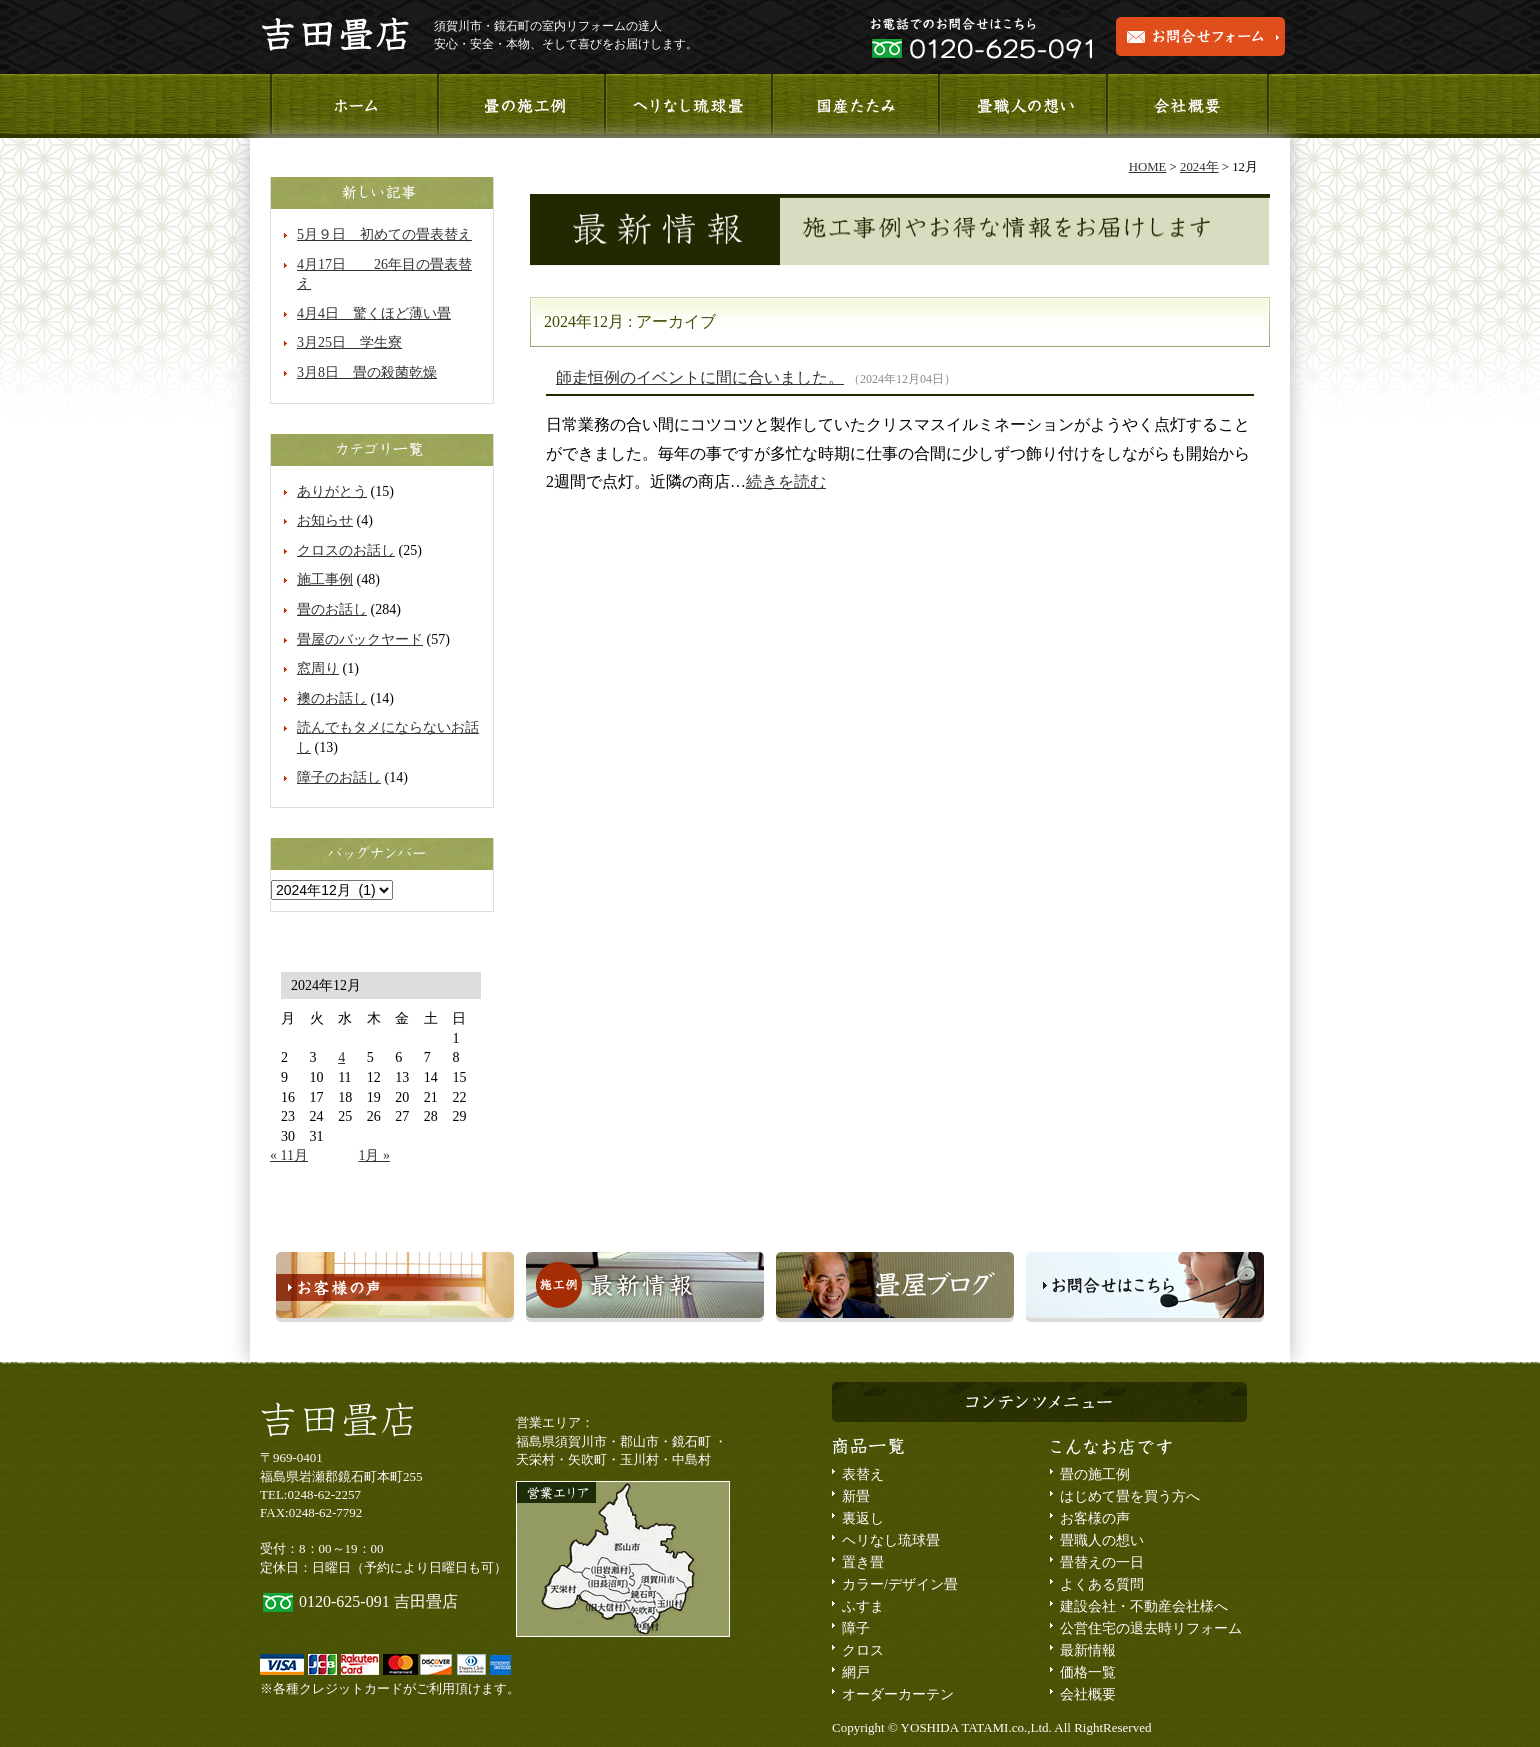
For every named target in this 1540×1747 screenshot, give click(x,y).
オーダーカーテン (898, 1694)
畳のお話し (332, 609)
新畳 (856, 1496)
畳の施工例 (1095, 1474)
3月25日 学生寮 (349, 342)
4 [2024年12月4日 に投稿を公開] (341, 1057)
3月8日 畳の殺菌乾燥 (367, 372)
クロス (863, 1650)
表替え (863, 1474)
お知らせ (325, 520)
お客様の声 (1095, 1518)
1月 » (374, 1155)
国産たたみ (854, 106)
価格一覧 (1088, 1672)
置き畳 (863, 1562)
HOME (1148, 167)
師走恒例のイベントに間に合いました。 (700, 377)
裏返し (863, 1518)
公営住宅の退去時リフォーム (1151, 1628)
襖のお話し (332, 698)
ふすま (863, 1606)
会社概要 (1187, 106)
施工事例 (520, 106)
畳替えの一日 (1102, 1562)
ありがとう (332, 491)
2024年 (1199, 167)
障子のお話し (339, 777)
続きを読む (786, 481)
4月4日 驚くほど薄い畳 (374, 313)
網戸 (856, 1672)
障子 (856, 1628)
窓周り (318, 668)
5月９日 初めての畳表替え (384, 234)
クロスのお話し (346, 550)
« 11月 (289, 1155)
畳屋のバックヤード (360, 639)
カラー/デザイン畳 (900, 1584)
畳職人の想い (1021, 106)
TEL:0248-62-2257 (310, 1494)
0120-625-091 (344, 1601)
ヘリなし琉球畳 (687, 106)
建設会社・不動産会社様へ (1144, 1606)
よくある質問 (1102, 1584)
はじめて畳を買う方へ (1130, 1496)
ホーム (353, 106)
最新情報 (1088, 1650)
